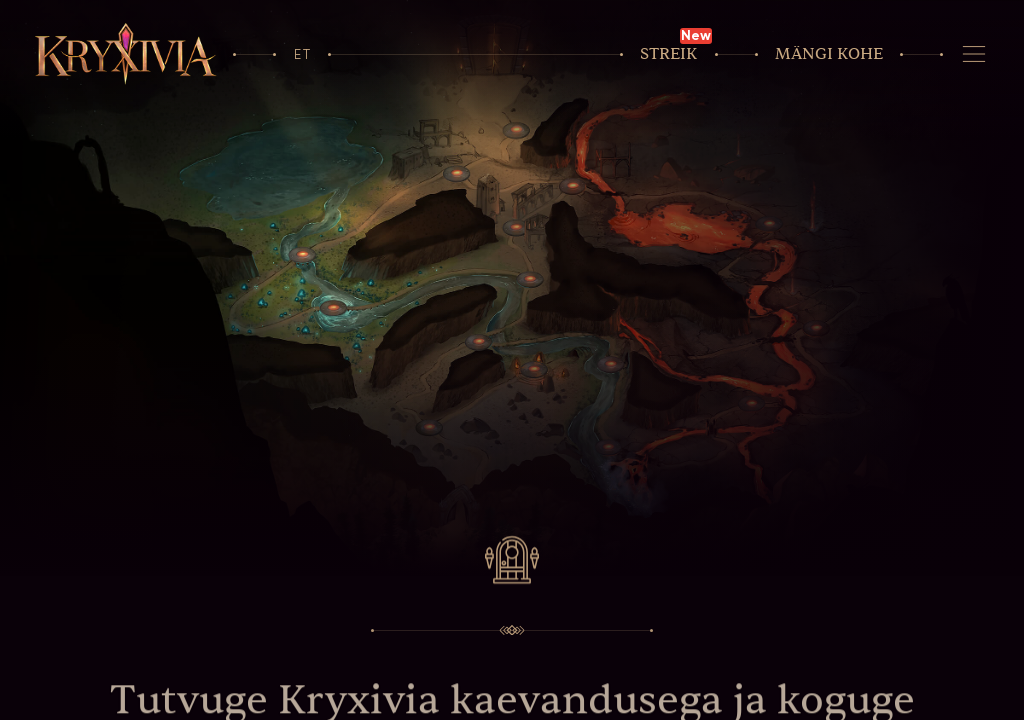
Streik (668, 54)
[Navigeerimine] (974, 54)
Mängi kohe (829, 54)
